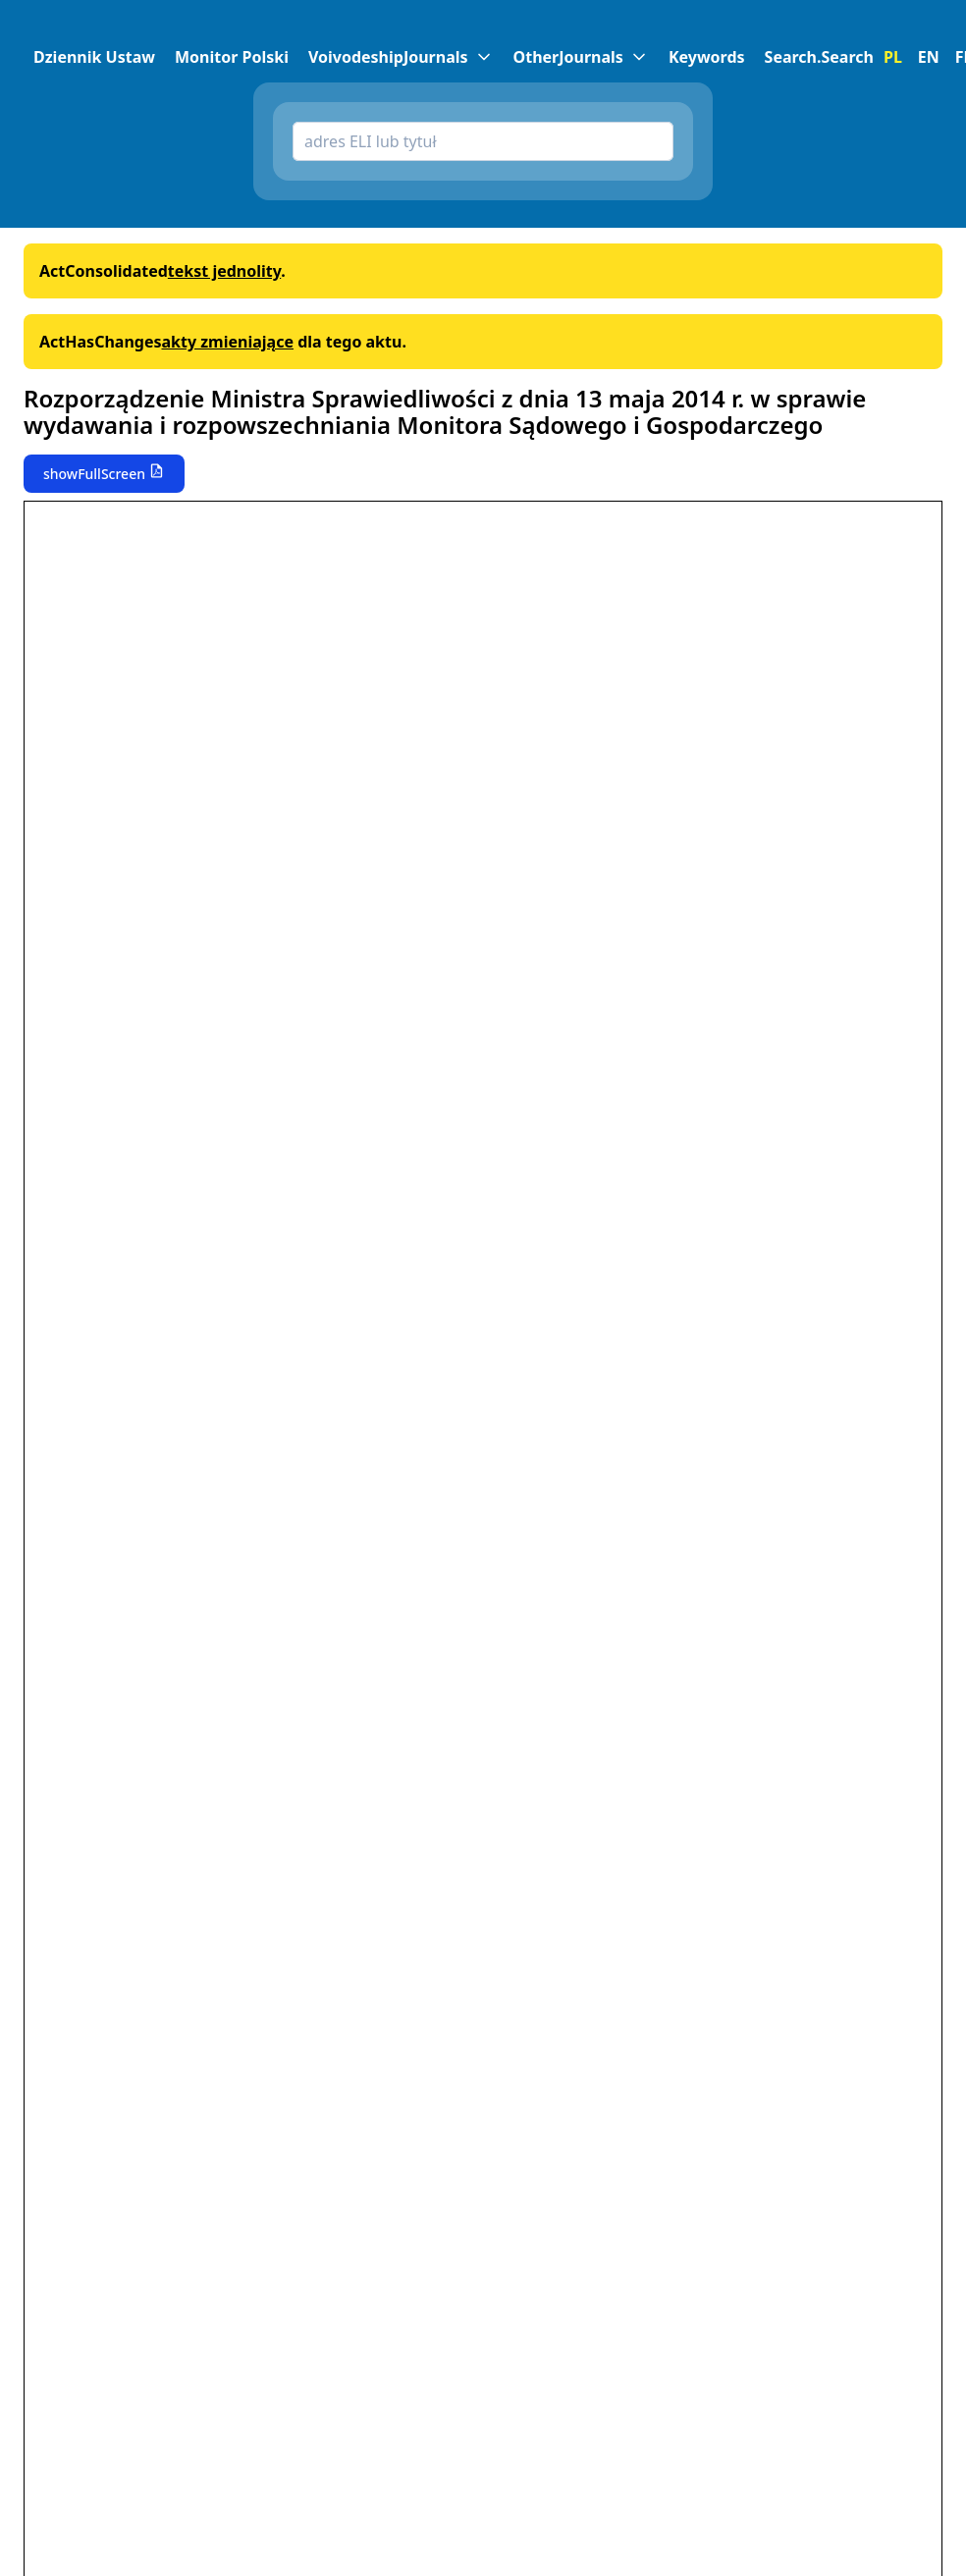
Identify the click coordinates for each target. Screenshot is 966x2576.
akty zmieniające (227, 341)
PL (893, 57)
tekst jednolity (224, 271)
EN (928, 57)
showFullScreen (94, 473)
